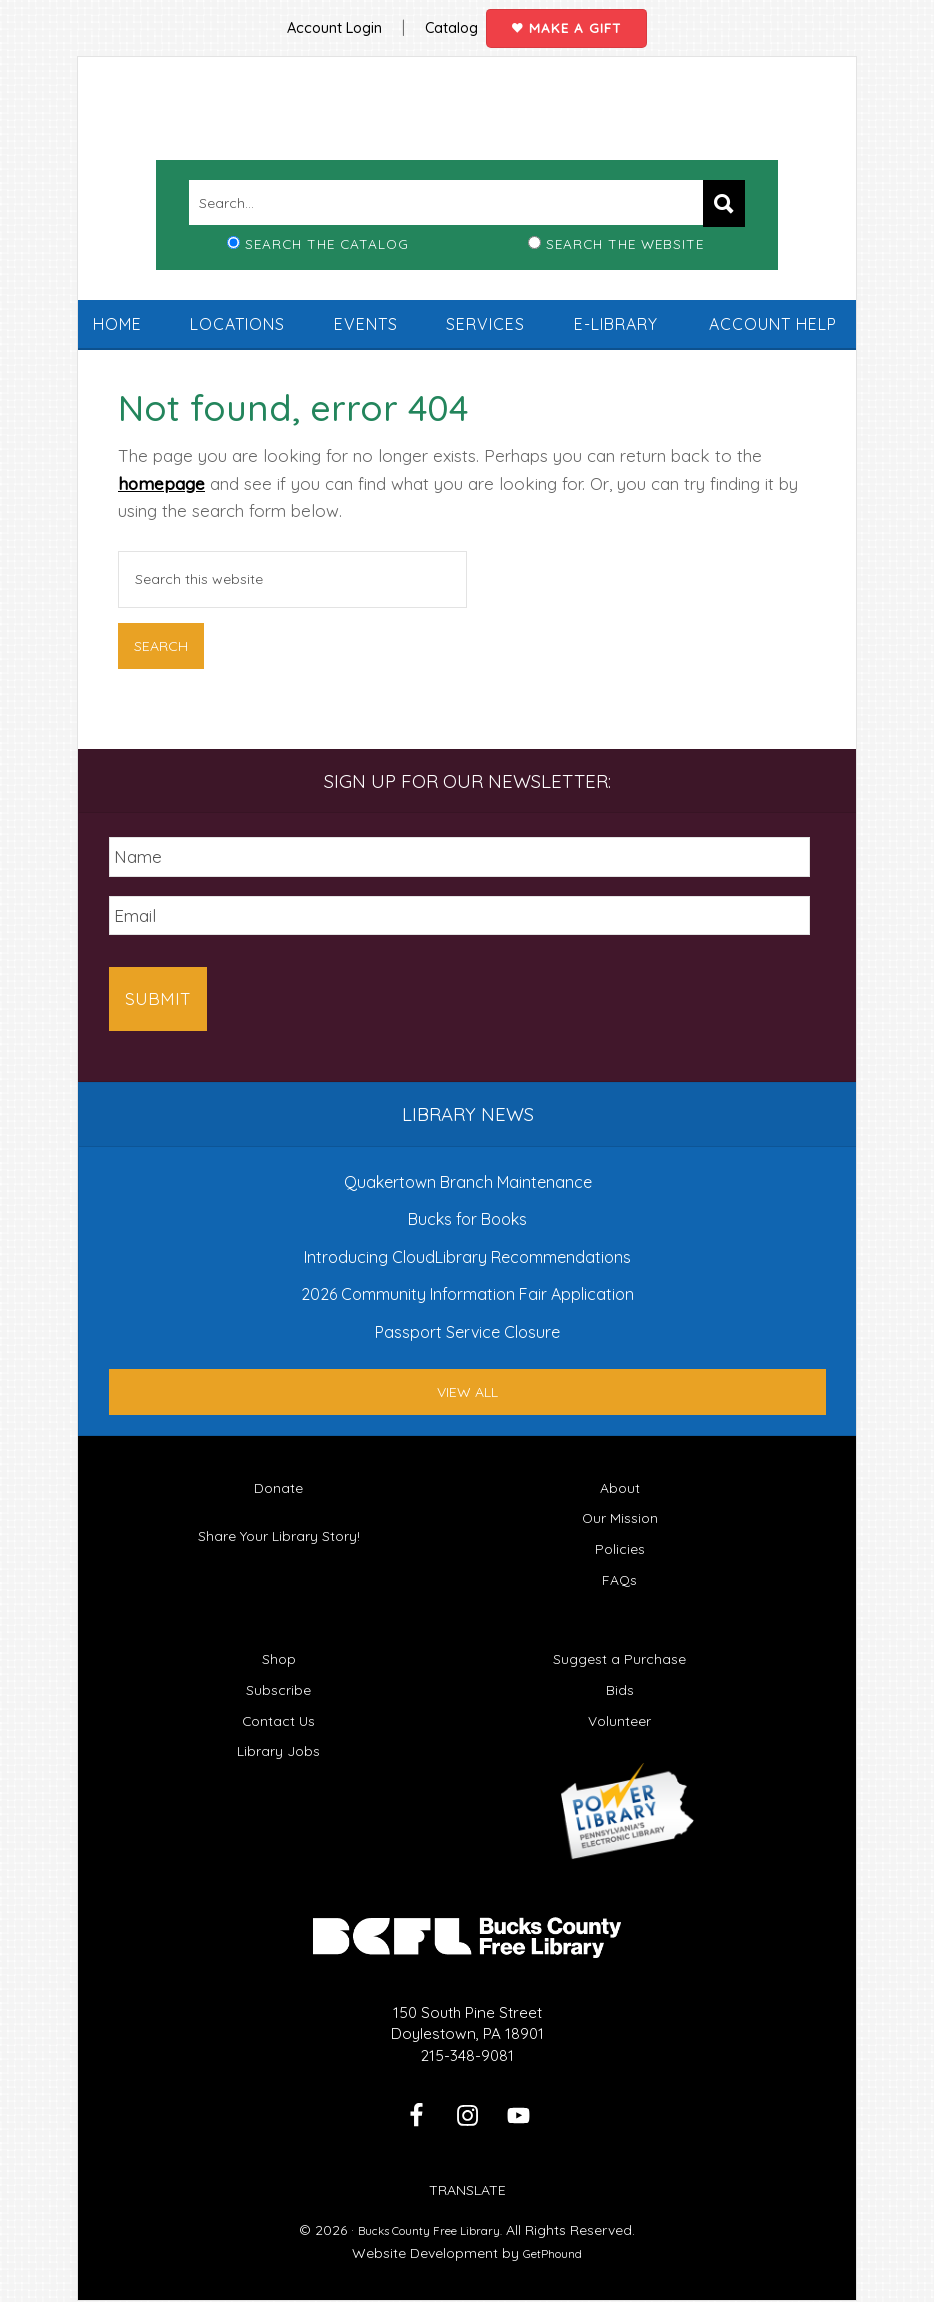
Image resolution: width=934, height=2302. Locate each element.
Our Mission (619, 1503)
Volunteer (619, 1705)
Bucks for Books (467, 1204)
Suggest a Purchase (619, 1643)
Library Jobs (279, 1736)
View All (467, 1377)
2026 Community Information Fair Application (467, 1280)
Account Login (312, 19)
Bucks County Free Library (467, 129)
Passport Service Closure (467, 1317)
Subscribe (278, 1674)
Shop (279, 1643)
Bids (620, 1674)
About (620, 1472)
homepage (161, 497)
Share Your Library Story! (278, 1521)
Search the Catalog (327, 257)
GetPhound (553, 2238)
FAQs (620, 1564)
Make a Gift (592, 20)
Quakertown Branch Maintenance (468, 1167)
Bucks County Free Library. (430, 2215)
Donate (278, 1472)
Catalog (446, 19)
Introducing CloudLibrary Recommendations (467, 1242)
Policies (619, 1533)
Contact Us (279, 1705)
